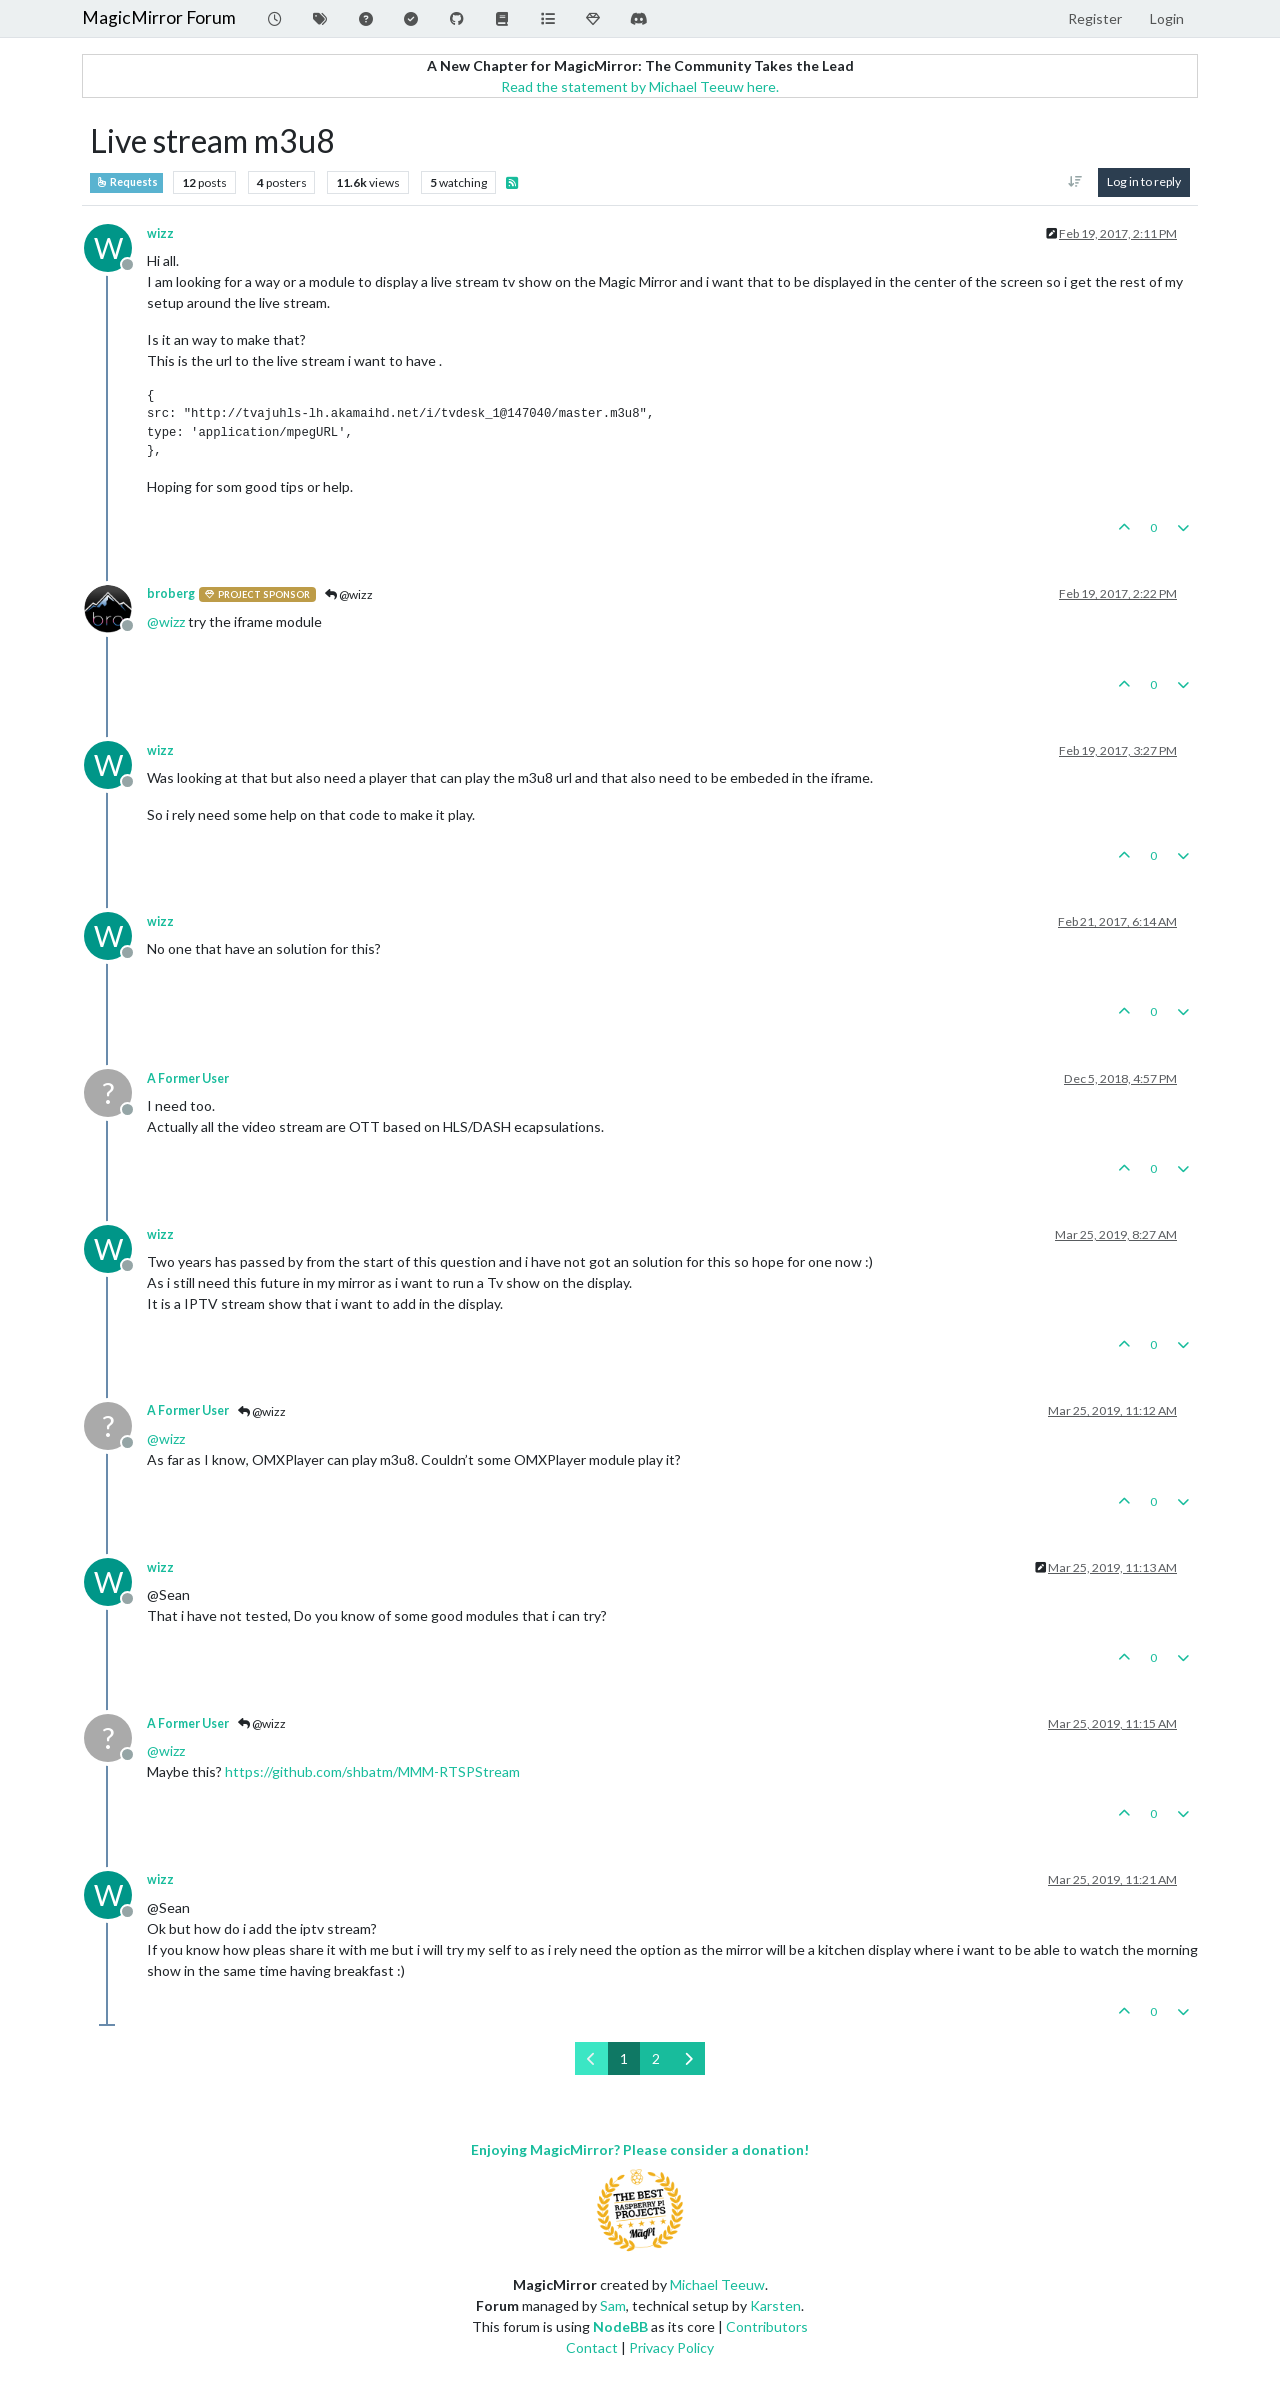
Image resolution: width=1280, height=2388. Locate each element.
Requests (126, 182)
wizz (160, 233)
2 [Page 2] (656, 2058)
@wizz (349, 594)
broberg (171, 593)
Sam (613, 2305)
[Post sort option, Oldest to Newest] (1075, 182)
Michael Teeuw (717, 2284)
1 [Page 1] (624, 2058)
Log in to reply (1144, 181)
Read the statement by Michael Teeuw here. (640, 86)
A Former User (188, 1078)
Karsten (775, 2305)
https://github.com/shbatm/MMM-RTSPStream (372, 1771)
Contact (592, 2347)
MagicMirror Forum (159, 17)
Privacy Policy (671, 2347)
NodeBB (620, 2326)
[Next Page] (688, 2058)
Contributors (767, 2326)
